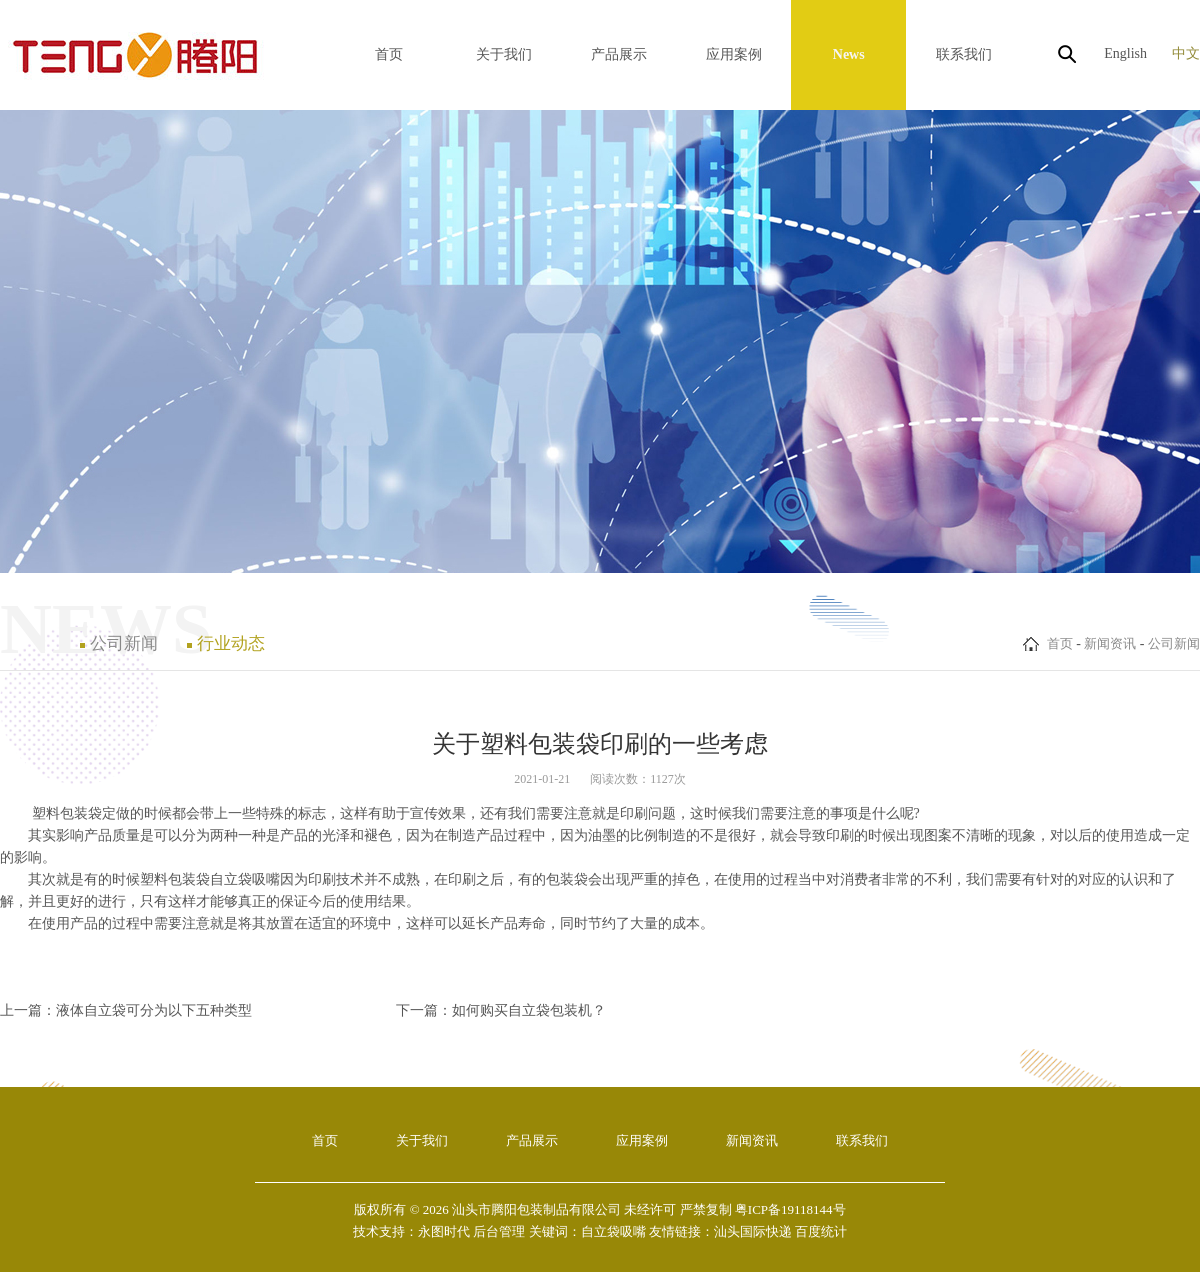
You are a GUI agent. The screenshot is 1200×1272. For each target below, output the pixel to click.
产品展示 (619, 54)
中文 (1186, 53)
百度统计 (821, 1231)
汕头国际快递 (753, 1231)
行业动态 (231, 643)
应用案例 (734, 54)
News (849, 54)
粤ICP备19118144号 (790, 1209)
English (1125, 53)
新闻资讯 (1110, 643)
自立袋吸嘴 (245, 879)
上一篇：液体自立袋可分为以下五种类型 (126, 1010)
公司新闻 (1174, 643)
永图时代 (444, 1231)
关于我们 (504, 54)
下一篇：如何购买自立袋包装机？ (501, 1010)
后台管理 (499, 1231)
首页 (389, 54)
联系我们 (964, 54)
